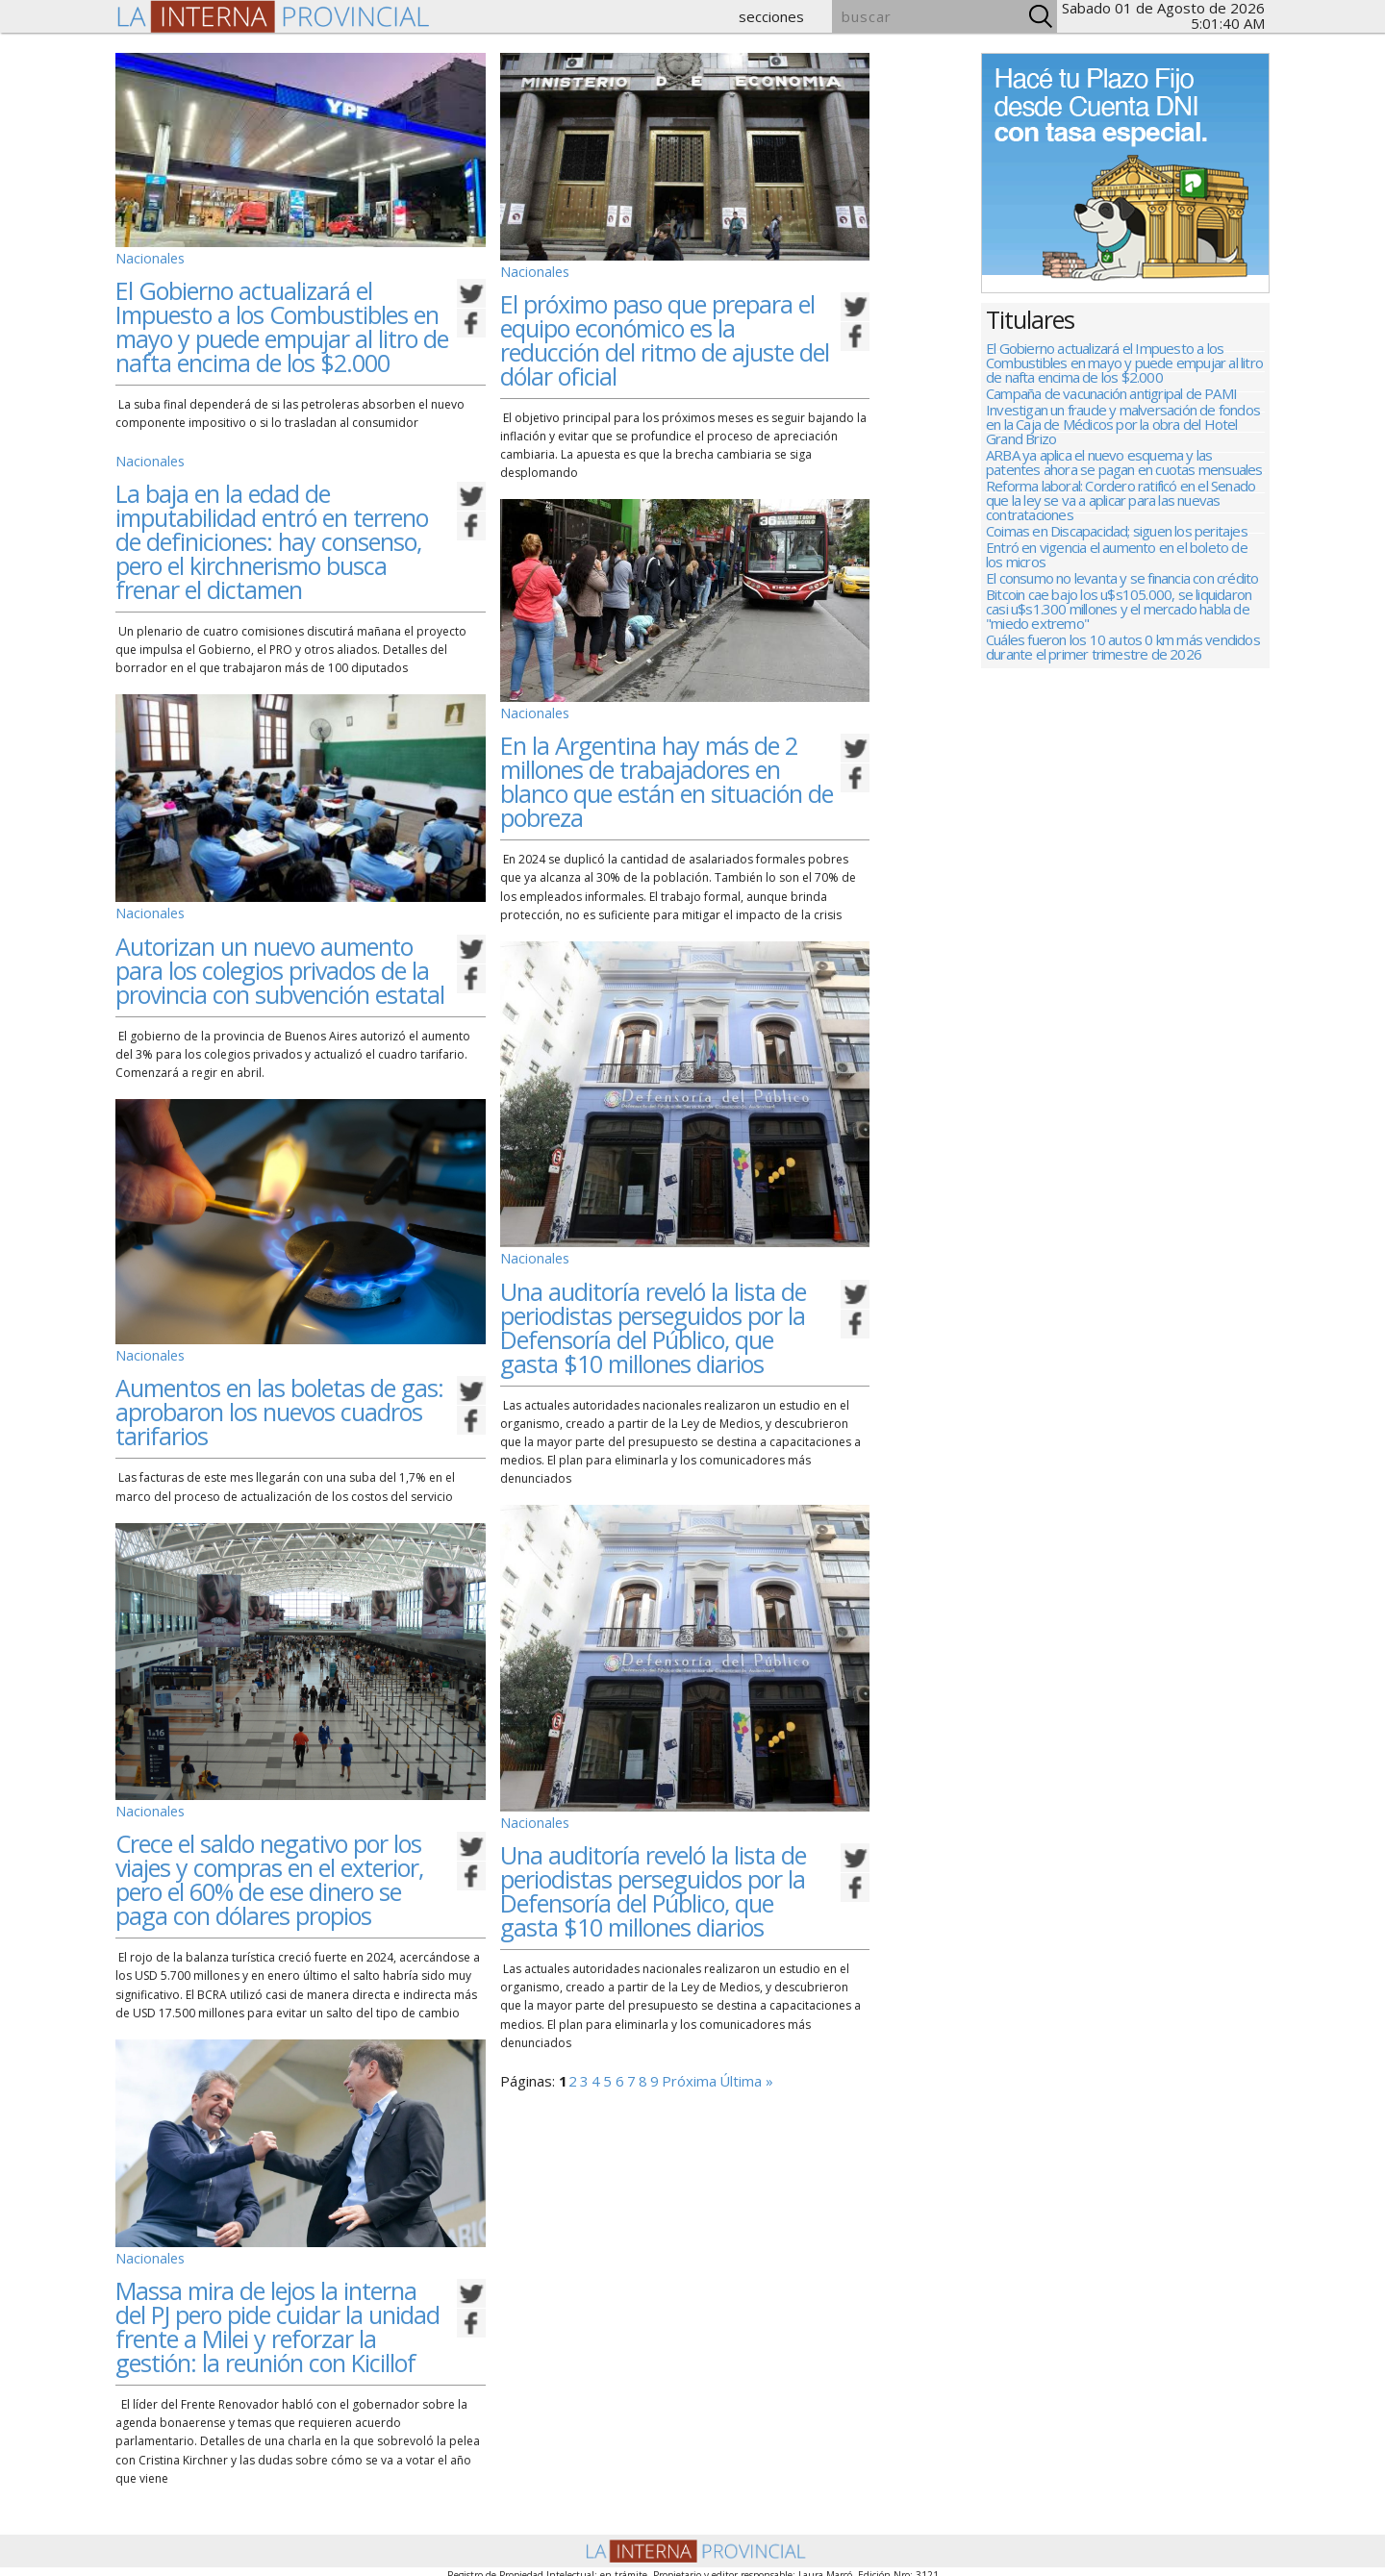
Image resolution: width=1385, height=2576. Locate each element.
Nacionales (145, 256)
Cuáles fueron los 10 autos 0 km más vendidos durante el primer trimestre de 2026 (1123, 717)
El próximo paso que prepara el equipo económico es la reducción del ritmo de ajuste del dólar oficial (664, 336)
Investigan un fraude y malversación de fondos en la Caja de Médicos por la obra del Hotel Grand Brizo (1123, 440)
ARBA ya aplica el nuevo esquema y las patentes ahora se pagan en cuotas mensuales (1124, 486)
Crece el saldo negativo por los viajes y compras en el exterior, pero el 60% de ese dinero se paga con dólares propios (269, 1861)
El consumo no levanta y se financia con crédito (1122, 633)
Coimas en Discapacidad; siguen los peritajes (1116, 571)
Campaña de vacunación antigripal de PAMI (1111, 402)
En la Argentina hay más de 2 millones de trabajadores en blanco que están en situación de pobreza (666, 774)
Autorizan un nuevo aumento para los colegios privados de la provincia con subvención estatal (279, 958)
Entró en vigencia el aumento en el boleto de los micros (1116, 602)
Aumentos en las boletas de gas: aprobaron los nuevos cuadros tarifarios (279, 1397)
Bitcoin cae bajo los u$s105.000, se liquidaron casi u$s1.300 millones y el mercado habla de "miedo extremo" (1118, 671)
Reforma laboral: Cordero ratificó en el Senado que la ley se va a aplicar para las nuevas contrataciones (1120, 532)
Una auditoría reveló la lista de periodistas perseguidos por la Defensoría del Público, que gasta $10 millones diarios (653, 1315)
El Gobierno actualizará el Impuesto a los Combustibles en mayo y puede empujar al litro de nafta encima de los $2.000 (281, 322)
